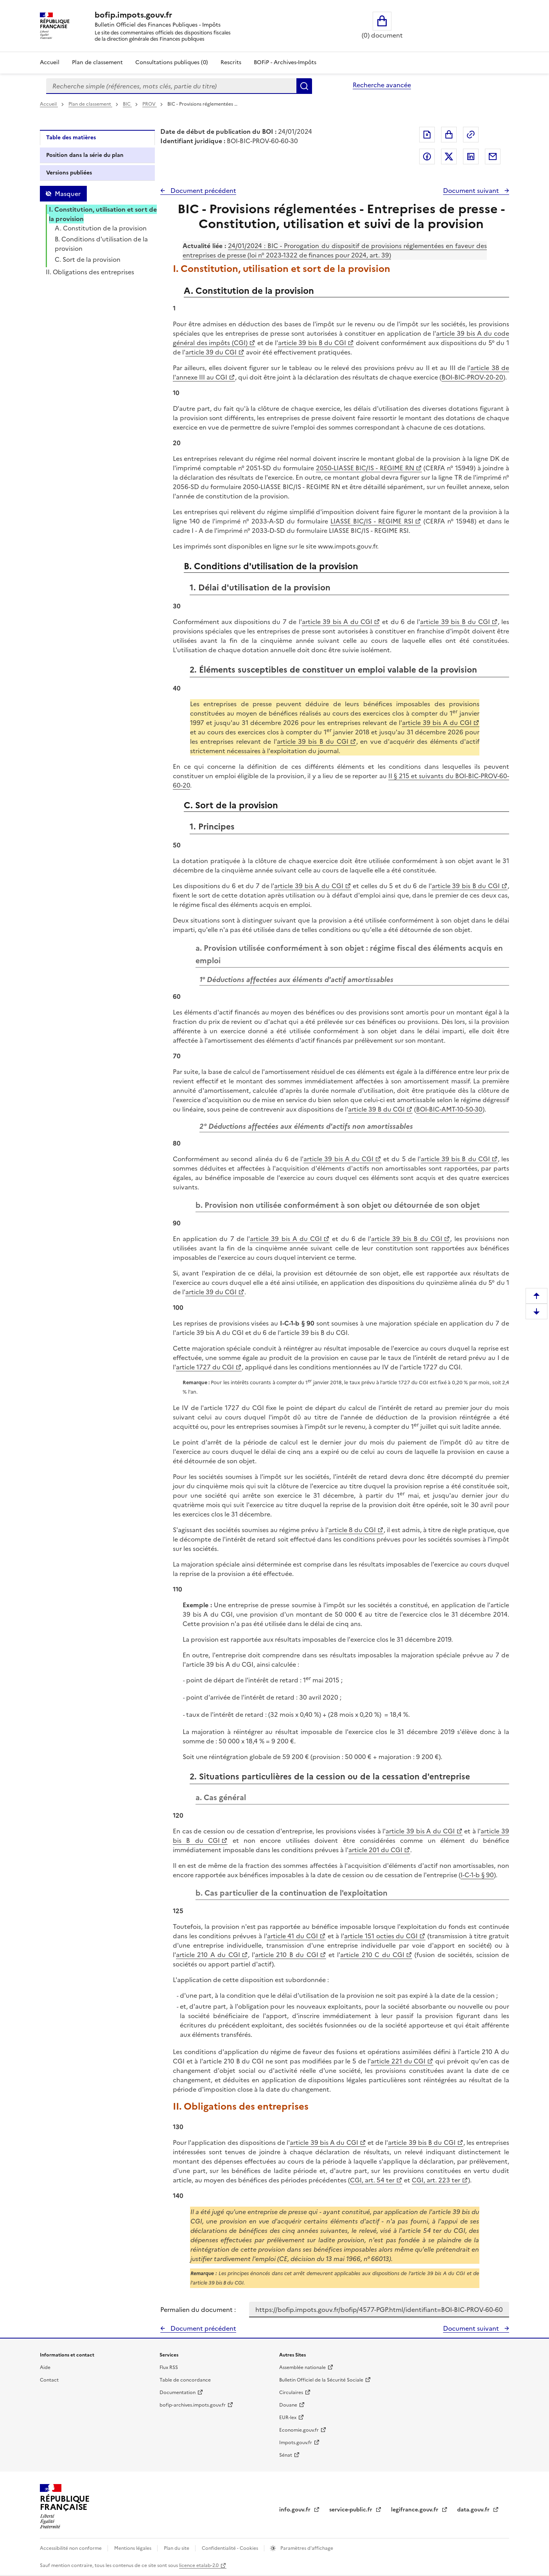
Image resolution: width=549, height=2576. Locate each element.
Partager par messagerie (493, 156)
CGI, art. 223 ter (436, 2180)
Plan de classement (90, 104)
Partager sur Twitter (449, 156)
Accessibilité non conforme (71, 2548)
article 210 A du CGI (208, 1954)
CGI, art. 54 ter (372, 2180)
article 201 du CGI (375, 1850)
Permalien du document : (198, 2309)
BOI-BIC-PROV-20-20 (472, 377)
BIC (127, 104)
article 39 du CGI (211, 352)
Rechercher (304, 86)
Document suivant (472, 190)
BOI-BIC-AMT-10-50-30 (449, 1109)
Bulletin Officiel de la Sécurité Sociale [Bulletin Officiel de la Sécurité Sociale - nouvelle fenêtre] (321, 2380)
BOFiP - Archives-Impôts (285, 62)
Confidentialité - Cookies (230, 2548)
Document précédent (202, 190)
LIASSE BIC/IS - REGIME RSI (371, 521)
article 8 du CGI (352, 1529)
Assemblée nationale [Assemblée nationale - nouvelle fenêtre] (302, 2367)
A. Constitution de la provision (101, 228)
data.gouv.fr (474, 2510)
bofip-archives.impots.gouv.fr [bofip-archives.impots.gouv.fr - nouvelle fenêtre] (193, 2405)
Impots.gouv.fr (295, 2442)
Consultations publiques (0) (171, 62)
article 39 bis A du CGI (337, 621)
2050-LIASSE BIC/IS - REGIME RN (365, 468)
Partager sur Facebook (427, 156)
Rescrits (231, 62)
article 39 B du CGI (376, 1109)
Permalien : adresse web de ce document (471, 134)
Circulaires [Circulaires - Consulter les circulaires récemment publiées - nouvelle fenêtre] (291, 2392)
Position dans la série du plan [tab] (85, 155)
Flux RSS (169, 2367)
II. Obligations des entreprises (90, 272)
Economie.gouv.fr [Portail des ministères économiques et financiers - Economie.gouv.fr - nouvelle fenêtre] (299, 2430)
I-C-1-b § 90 (477, 1875)
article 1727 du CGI (205, 1367)
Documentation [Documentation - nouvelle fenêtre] (178, 2392)
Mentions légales (133, 2548)
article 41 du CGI (292, 1936)
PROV (149, 104)
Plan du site (177, 2548)
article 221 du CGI (398, 2061)
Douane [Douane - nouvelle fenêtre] (288, 2405)
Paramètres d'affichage (306, 2548)
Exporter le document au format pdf (427, 134)
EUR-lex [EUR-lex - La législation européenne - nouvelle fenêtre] (287, 2417)
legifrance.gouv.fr (415, 2510)
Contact (49, 2380)
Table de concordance (185, 2380)
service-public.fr (351, 2510)
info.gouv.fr (295, 2510)
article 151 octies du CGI (381, 1936)
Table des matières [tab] (71, 137)
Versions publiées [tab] (69, 173)
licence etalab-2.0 (199, 2565)
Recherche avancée (382, 85)
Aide (45, 2367)
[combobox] (171, 86)
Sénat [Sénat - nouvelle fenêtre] (285, 2455)
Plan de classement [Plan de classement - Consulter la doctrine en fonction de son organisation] (97, 62)
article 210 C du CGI (372, 1954)
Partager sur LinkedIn (471, 156)
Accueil (49, 62)
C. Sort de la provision (87, 259)
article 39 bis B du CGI (312, 342)
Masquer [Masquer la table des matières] (68, 193)
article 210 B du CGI (286, 1954)
